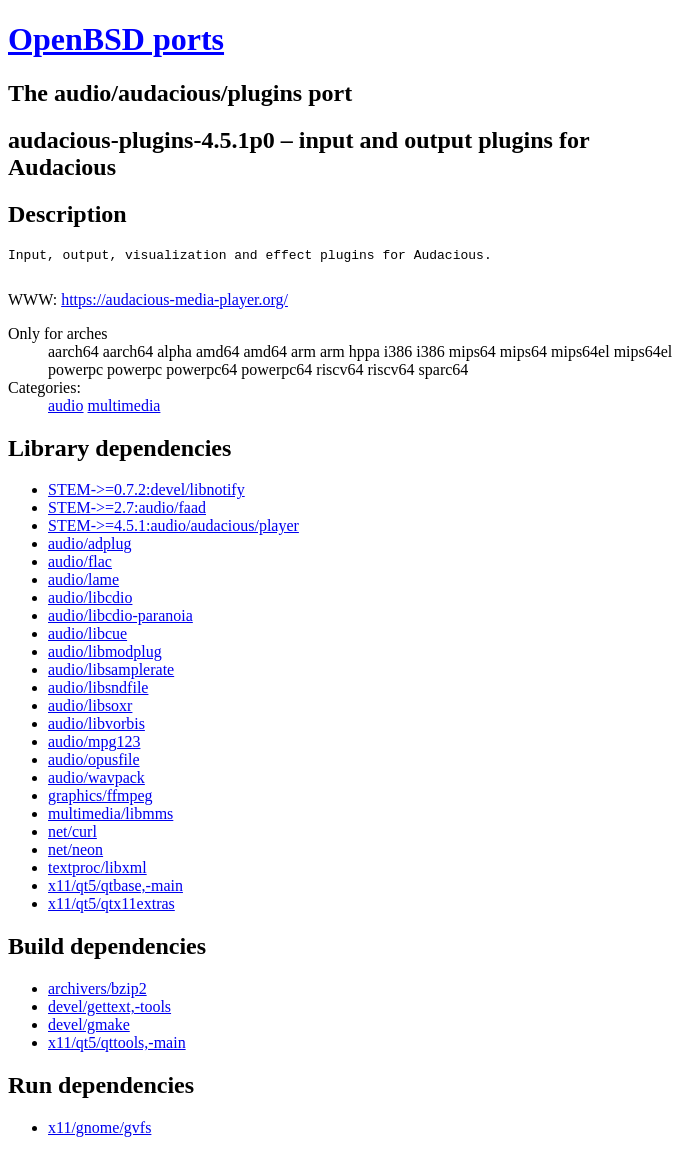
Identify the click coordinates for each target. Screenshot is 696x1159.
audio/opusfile (94, 765)
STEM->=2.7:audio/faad (127, 513)
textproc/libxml (97, 873)
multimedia (124, 411)
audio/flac (80, 567)
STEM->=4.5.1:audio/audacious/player (173, 531)
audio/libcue (87, 639)
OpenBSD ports (116, 39)
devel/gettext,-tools (109, 1012)
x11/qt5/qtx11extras (111, 909)
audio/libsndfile (98, 693)
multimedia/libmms (110, 819)
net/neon (75, 855)
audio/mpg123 (94, 747)
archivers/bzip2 (97, 994)
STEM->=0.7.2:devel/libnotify (146, 495)
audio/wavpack (96, 783)
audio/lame (83, 585)
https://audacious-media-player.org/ (174, 305)
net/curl (72, 837)
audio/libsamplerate (111, 675)
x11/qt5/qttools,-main (117, 1048)
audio (66, 411)
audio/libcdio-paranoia (120, 621)
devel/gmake (89, 1030)
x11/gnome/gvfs (99, 1133)
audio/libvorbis (96, 729)
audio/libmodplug (105, 657)
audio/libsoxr (90, 711)
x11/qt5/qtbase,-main (115, 891)
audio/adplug (90, 549)
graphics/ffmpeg (100, 801)
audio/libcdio (90, 603)
